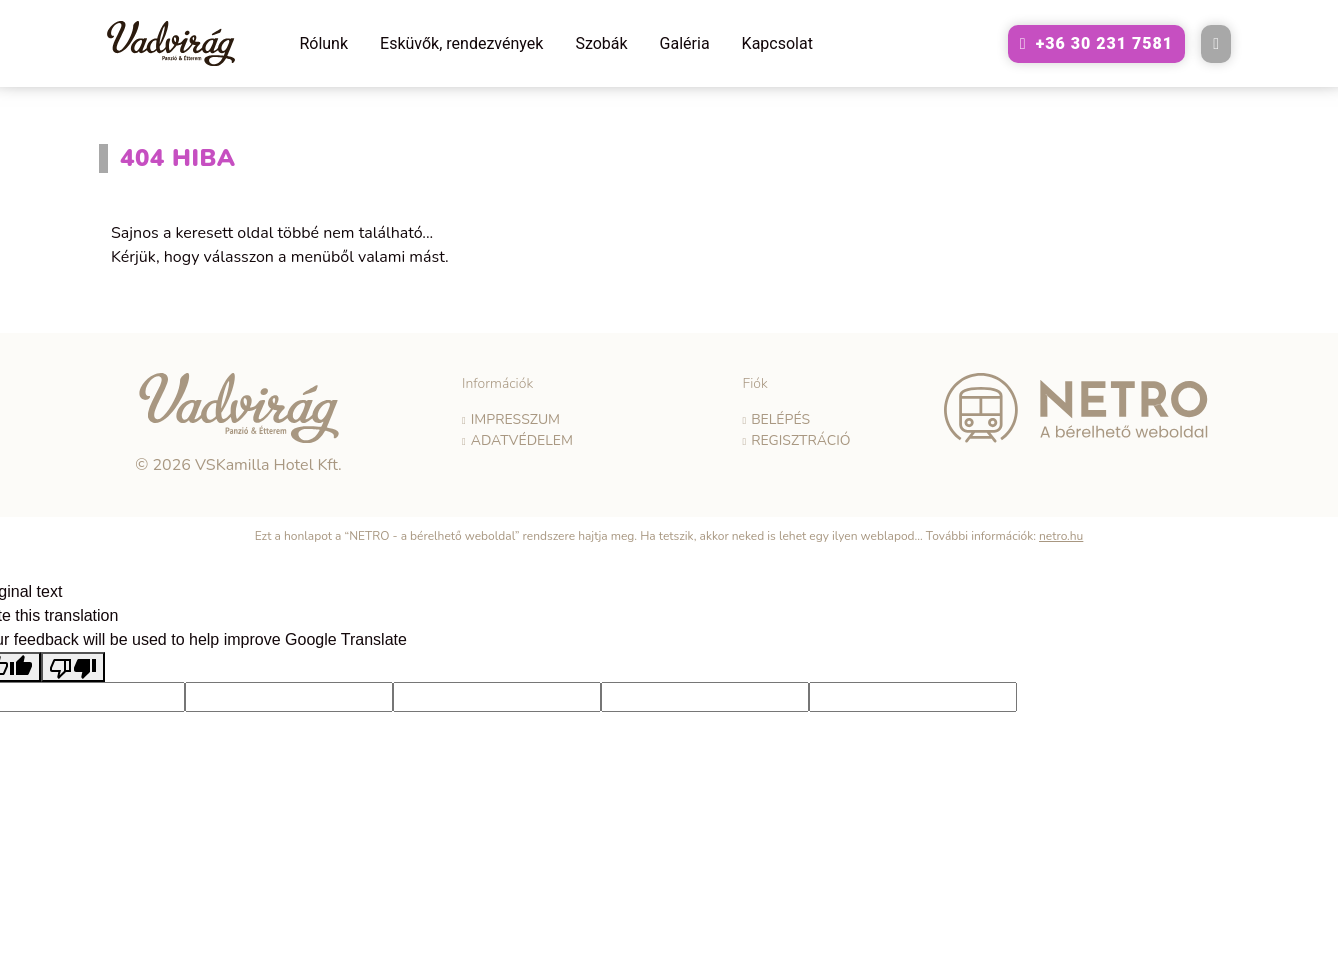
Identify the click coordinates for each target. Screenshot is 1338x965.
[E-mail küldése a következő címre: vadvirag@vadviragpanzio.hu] (1216, 44)
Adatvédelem (522, 440)
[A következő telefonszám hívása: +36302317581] (1096, 44)
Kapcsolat (777, 43)
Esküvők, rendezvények (461, 43)
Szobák (601, 43)
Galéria (685, 43)
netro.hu (1061, 536)
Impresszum (515, 419)
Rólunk (323, 43)
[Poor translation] (73, 667)
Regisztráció (800, 440)
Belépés (780, 419)
